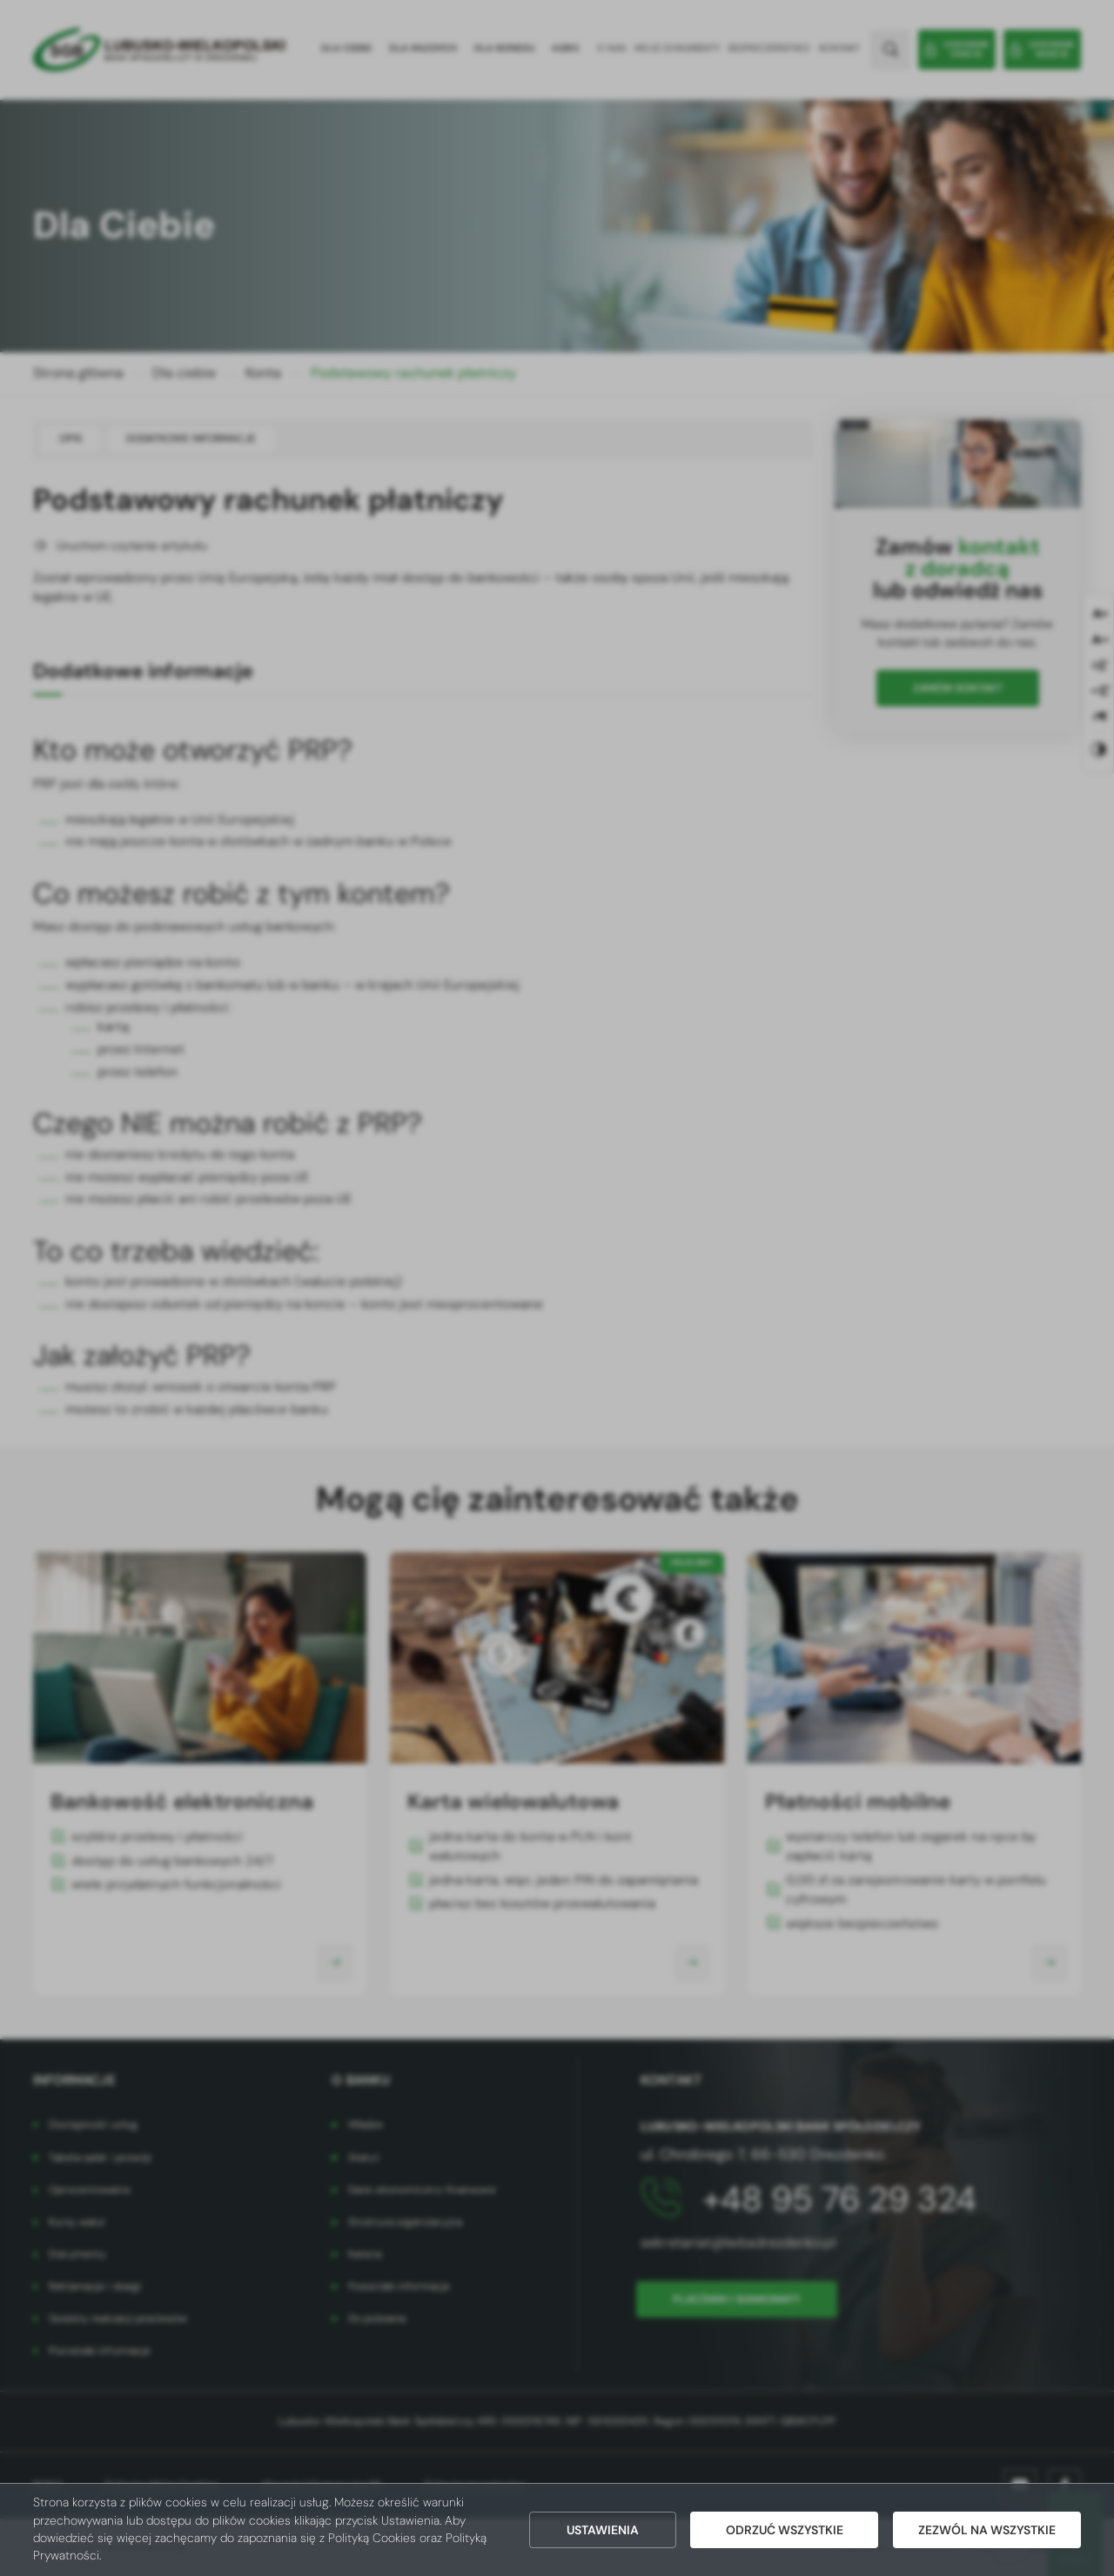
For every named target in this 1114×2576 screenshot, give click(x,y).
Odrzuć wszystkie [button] (784, 2530)
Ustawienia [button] (603, 2530)
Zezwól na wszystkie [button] (987, 2530)
